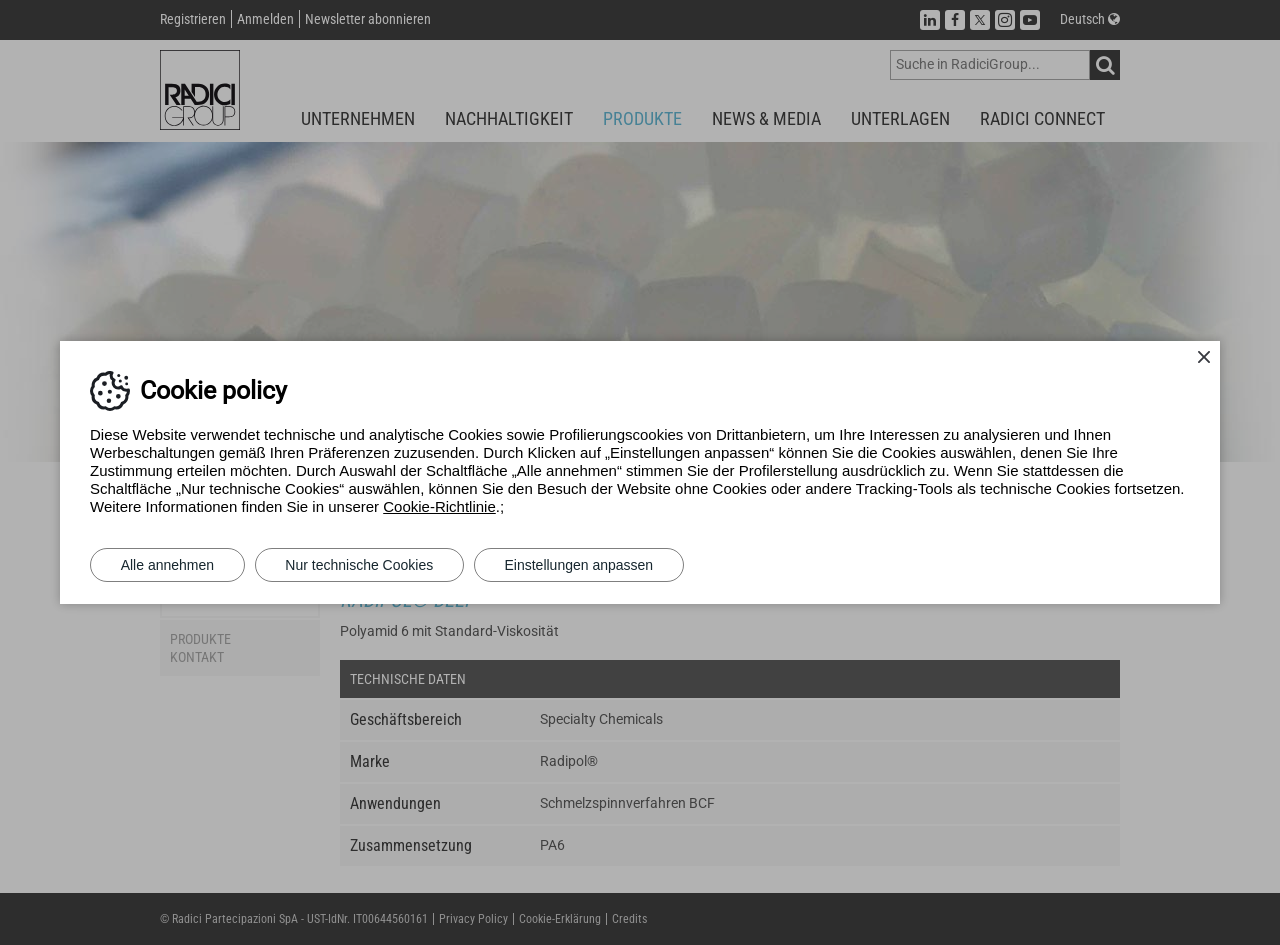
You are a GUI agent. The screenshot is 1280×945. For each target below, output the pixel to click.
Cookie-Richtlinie (439, 506)
